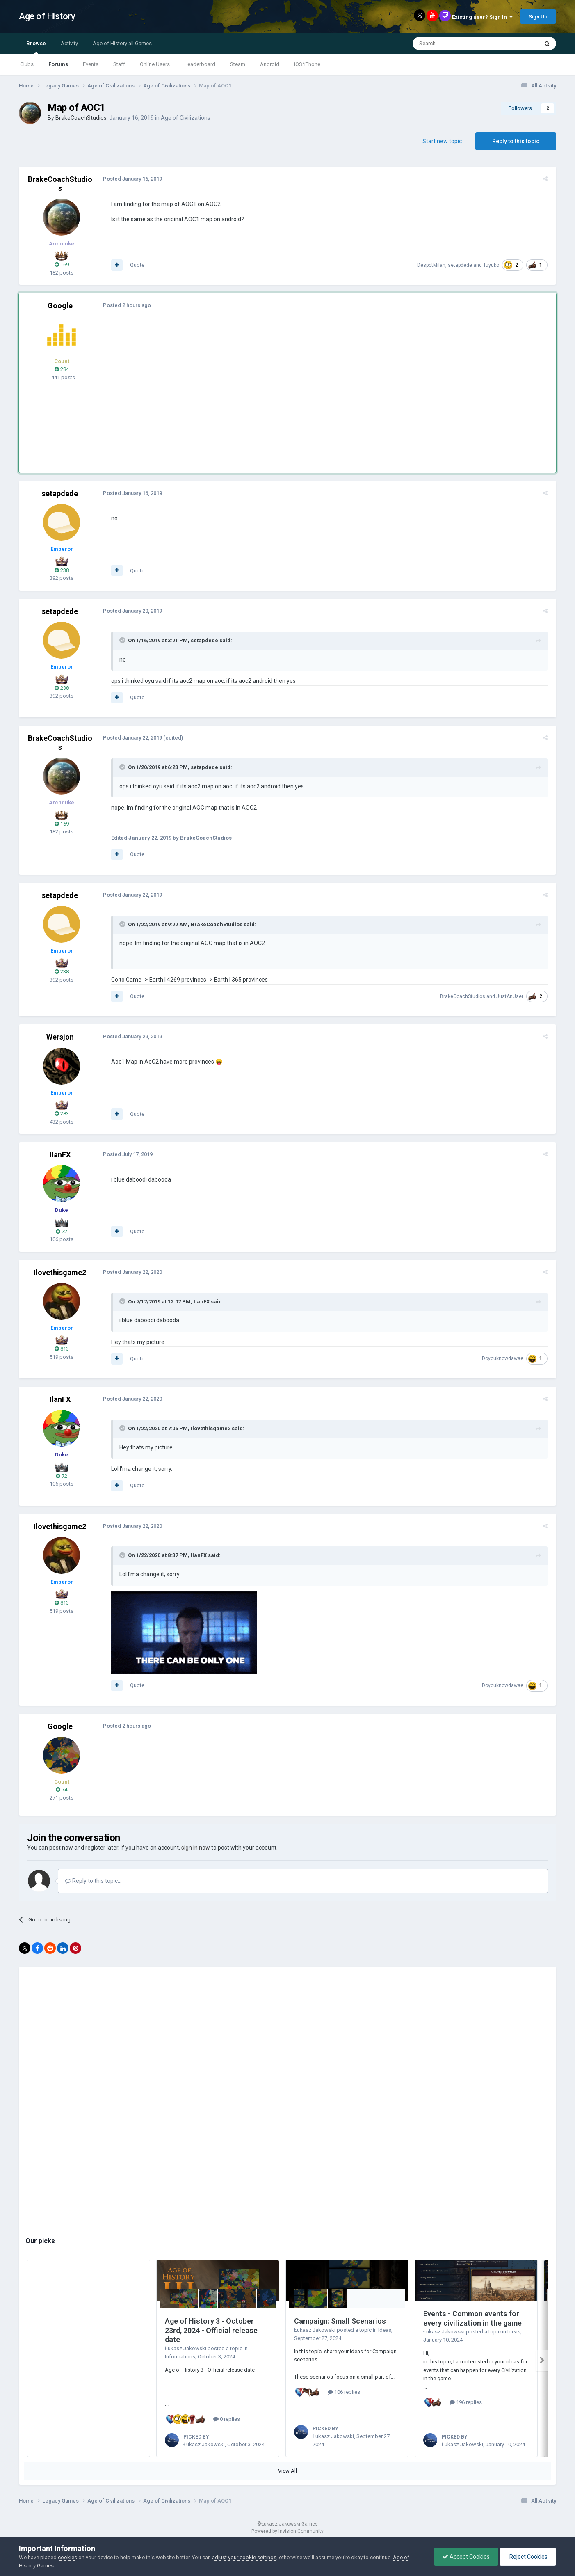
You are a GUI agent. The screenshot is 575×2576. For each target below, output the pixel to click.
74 (61, 1789)
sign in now (195, 1847)
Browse (36, 47)
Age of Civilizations (185, 117)
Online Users (155, 64)
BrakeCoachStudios (81, 117)
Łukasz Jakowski (185, 2348)
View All (287, 2471)
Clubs (27, 64)
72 (61, 1231)
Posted (130, 179)
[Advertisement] (258, 383)
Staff (119, 64)
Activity (69, 43)
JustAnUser (511, 996)
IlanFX (60, 1154)
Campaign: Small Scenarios (340, 2321)
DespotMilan (433, 265)
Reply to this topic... (93, 1881)
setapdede (462, 265)
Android (269, 64)
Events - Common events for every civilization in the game (472, 2318)
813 (62, 1349)
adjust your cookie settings (244, 2557)
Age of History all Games (122, 43)
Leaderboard (200, 64)
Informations (180, 2357)
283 (62, 1114)
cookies (67, 2557)
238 (62, 570)
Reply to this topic (515, 141)
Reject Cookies (528, 2556)
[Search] (456, 43)
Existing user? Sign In (482, 17)
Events (90, 64)
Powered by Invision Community (287, 2531)
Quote (135, 265)
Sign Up (538, 17)
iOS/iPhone (307, 64)
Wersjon (60, 1037)
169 (62, 264)
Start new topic (442, 141)
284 (62, 369)
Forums (58, 64)
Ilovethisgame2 (60, 1272)
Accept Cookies (466, 2556)
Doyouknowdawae (504, 1358)
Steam (237, 64)
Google (60, 305)
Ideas (384, 2330)
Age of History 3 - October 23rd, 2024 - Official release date (211, 2330)
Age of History (47, 16)
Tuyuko (493, 265)
